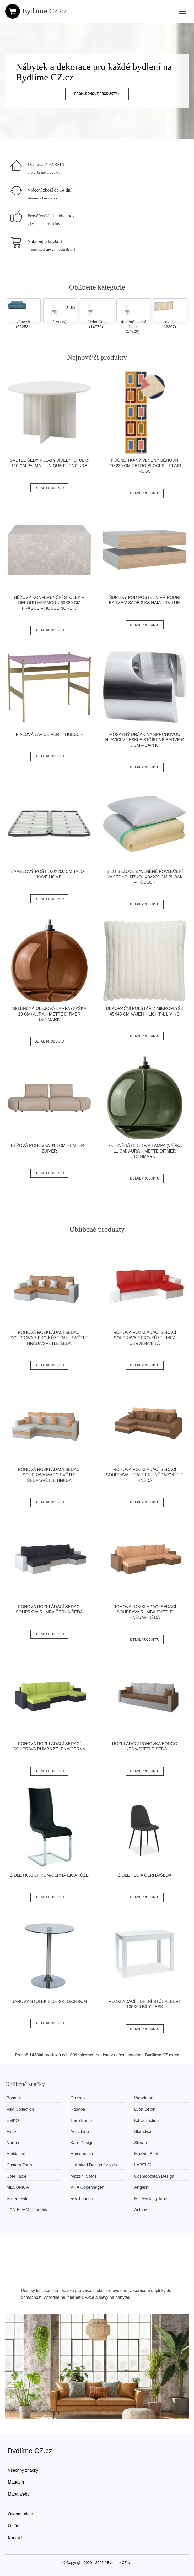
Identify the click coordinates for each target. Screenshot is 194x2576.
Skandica (143, 2131)
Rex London (82, 2198)
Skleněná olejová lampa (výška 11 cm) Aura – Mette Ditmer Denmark (144, 1151)
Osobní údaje (20, 2514)
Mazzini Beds (147, 2154)
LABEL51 (144, 2165)
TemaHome (81, 2120)
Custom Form (19, 2165)
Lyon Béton (145, 2109)
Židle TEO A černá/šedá (144, 1875)
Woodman (144, 2098)
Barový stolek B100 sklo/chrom (49, 2001)
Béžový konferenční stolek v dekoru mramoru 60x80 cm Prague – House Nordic (49, 603)
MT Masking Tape (151, 2198)
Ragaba (78, 2109)
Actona (141, 2209)
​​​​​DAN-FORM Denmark (27, 2209)
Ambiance (16, 2154)
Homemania (82, 2154)
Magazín (16, 2482)
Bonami (14, 2098)
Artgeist (142, 2187)
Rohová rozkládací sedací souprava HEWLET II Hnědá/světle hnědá (145, 1475)
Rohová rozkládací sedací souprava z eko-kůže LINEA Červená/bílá (144, 1338)
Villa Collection (20, 2109)
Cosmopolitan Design (155, 2176)
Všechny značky (23, 2470)
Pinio (11, 2131)
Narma (13, 2143)
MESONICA (18, 2187)
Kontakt (15, 2538)
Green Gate (18, 2198)
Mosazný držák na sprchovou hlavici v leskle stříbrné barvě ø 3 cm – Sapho (144, 740)
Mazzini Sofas (84, 2176)
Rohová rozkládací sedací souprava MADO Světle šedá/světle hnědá (49, 1475)
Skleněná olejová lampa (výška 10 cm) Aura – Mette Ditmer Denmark (49, 1014)
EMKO (13, 2120)
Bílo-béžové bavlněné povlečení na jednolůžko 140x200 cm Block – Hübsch (144, 877)
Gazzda (78, 2098)
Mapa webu (19, 2494)
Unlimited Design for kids (94, 2165)
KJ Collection (147, 2120)
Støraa (141, 2143)
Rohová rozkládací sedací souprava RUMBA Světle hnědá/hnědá (144, 1612)
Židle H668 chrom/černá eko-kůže (49, 1875)
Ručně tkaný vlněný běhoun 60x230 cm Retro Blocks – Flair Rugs (144, 465)
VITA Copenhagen (88, 2187)
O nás (13, 2526)
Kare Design (82, 2143)
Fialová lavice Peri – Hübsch (49, 734)
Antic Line (80, 2131)
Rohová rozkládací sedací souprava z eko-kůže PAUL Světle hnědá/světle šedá (49, 1338)
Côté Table (16, 2176)
